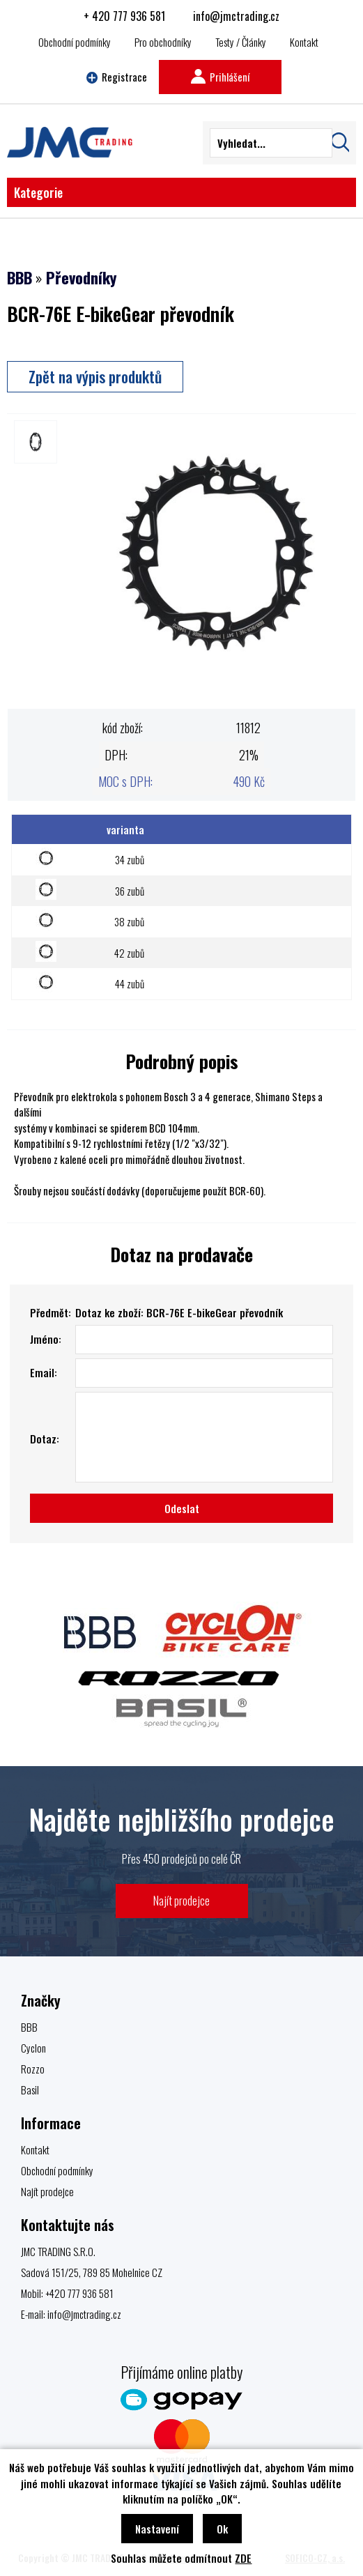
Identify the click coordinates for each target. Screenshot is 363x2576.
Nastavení (157, 2528)
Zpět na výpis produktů (95, 376)
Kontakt (304, 41)
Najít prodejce (181, 1900)
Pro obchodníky (163, 41)
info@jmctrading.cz (236, 16)
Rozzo (33, 2068)
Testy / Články (240, 41)
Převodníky (81, 277)
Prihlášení (220, 76)
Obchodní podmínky (74, 41)
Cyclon (33, 2047)
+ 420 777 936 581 (124, 16)
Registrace (117, 76)
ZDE (243, 2558)
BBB (19, 277)
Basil (30, 2089)
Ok (222, 2528)
